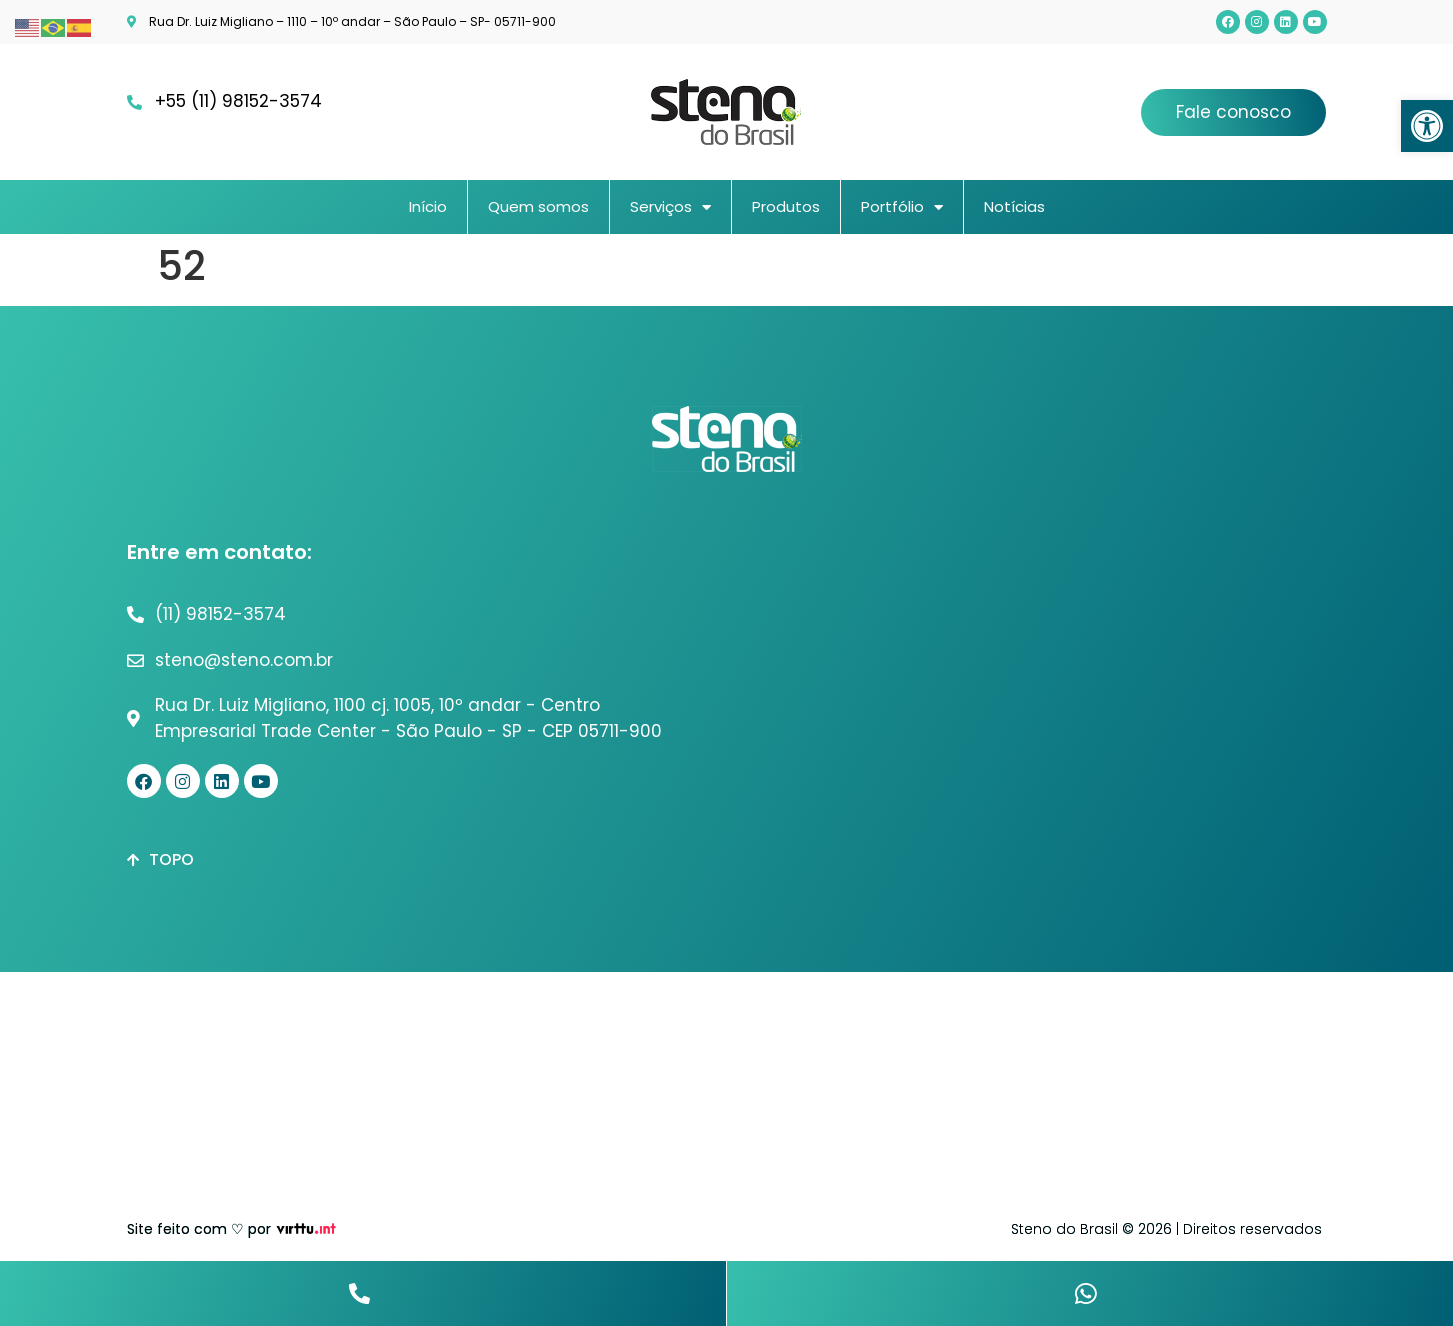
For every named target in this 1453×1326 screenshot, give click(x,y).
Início (428, 206)
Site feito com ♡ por (199, 1229)
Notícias (1014, 206)
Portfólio (902, 207)
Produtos (786, 206)
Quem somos (538, 206)
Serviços (670, 207)
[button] (1427, 126)
